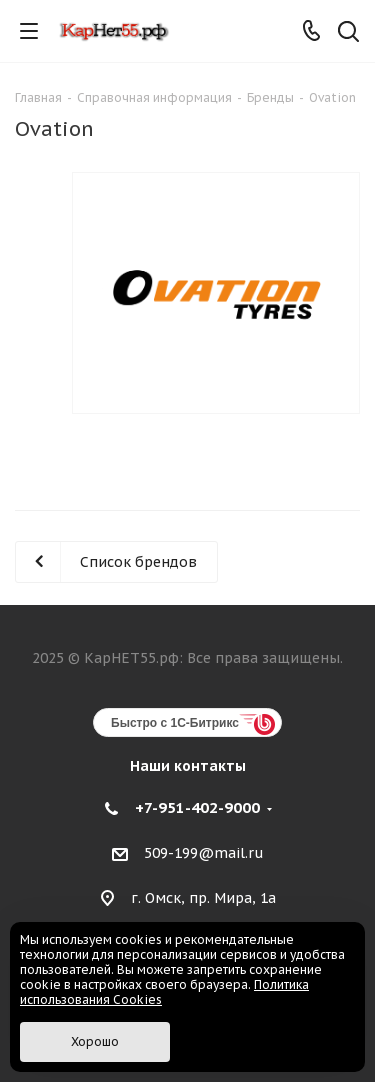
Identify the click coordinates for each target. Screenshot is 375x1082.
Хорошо (95, 1041)
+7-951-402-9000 (197, 807)
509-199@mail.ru (204, 854)
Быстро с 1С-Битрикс (175, 723)
